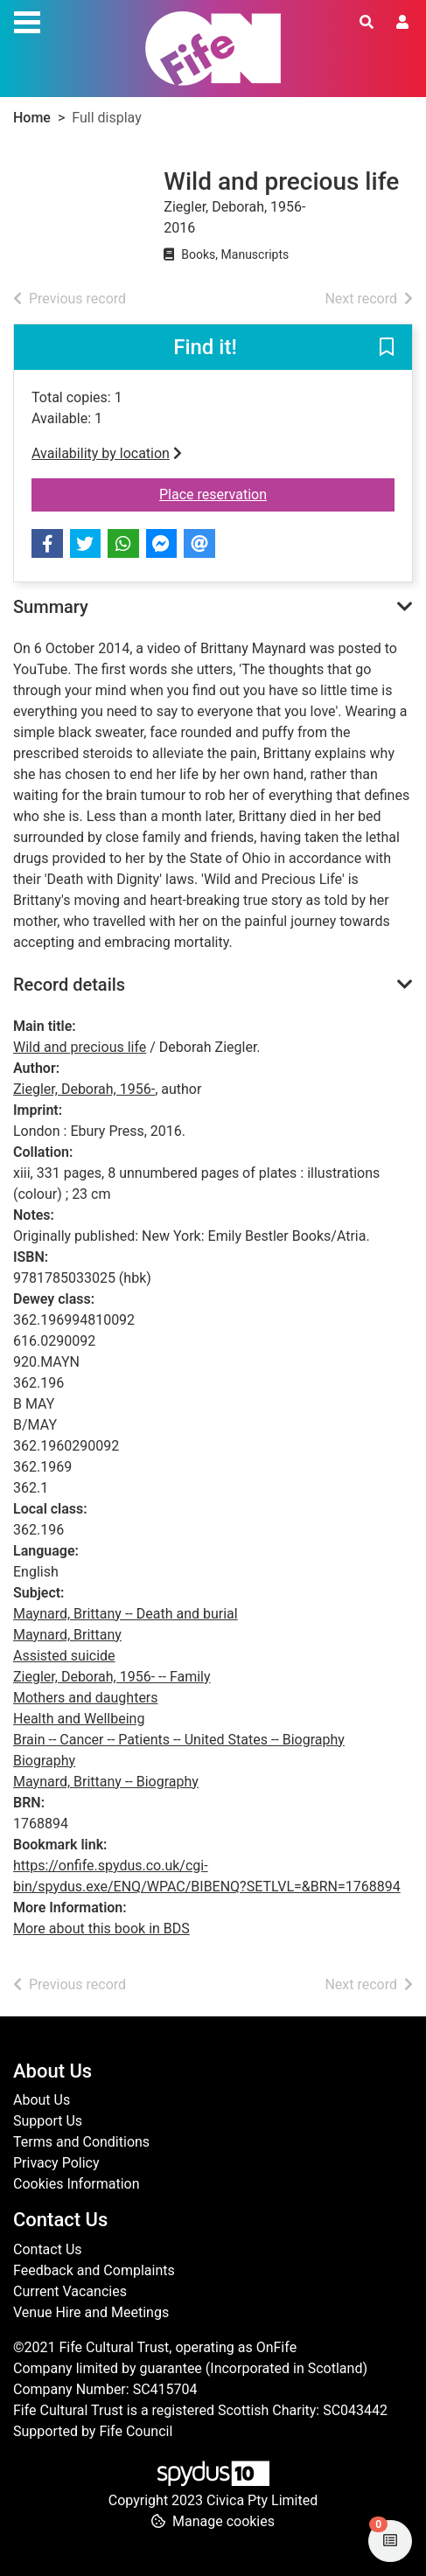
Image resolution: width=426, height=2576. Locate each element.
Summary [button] (50, 606)
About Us (41, 2100)
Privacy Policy (56, 2163)
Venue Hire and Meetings (91, 2312)
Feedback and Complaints (94, 2270)
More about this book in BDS (101, 1928)
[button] (387, 348)
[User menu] (402, 22)
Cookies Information (76, 2184)
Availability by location (106, 453)
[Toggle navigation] (27, 20)
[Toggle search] (366, 22)
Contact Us (47, 2249)
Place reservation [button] (277, 493)
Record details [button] (69, 984)
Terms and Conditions (81, 2142)
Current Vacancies (70, 2291)
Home (32, 117)
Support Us (47, 2121)
